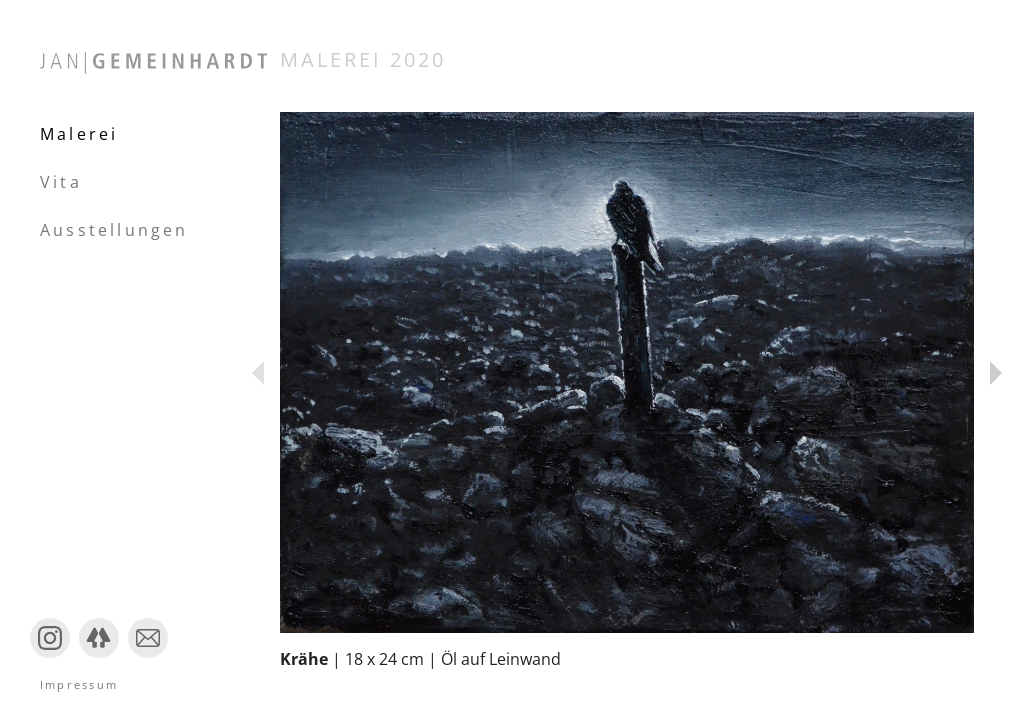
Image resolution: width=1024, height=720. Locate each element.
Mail (143, 656)
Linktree (99, 656)
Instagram (50, 656)
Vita (61, 182)
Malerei (79, 134)
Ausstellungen (114, 230)
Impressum (79, 684)
